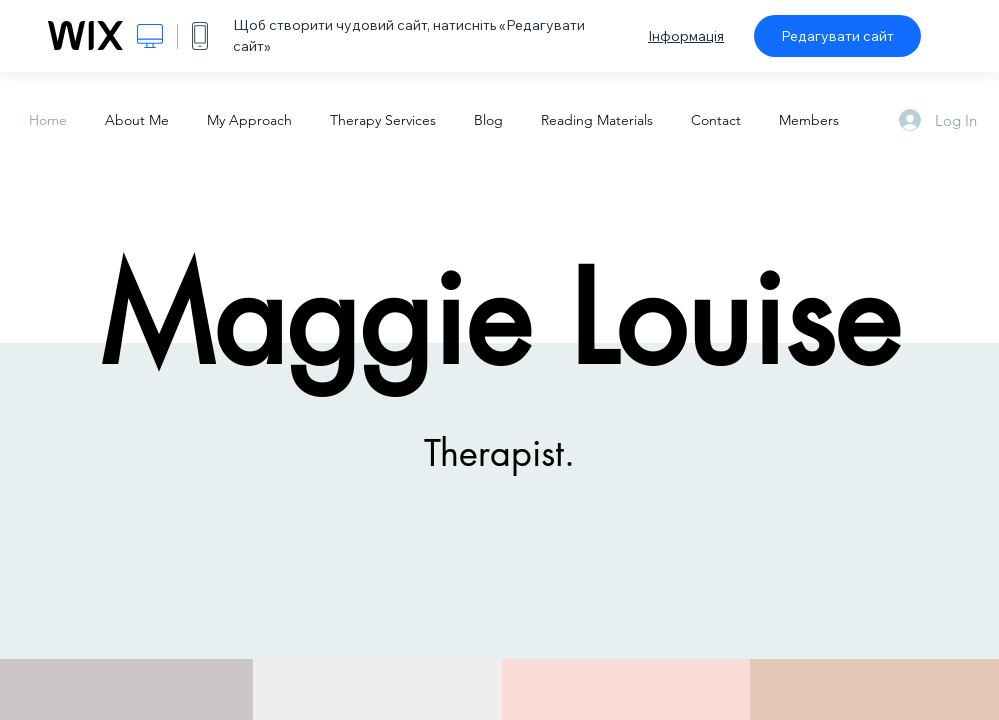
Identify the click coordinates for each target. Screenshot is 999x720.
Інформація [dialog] (686, 36)
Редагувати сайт (837, 36)
